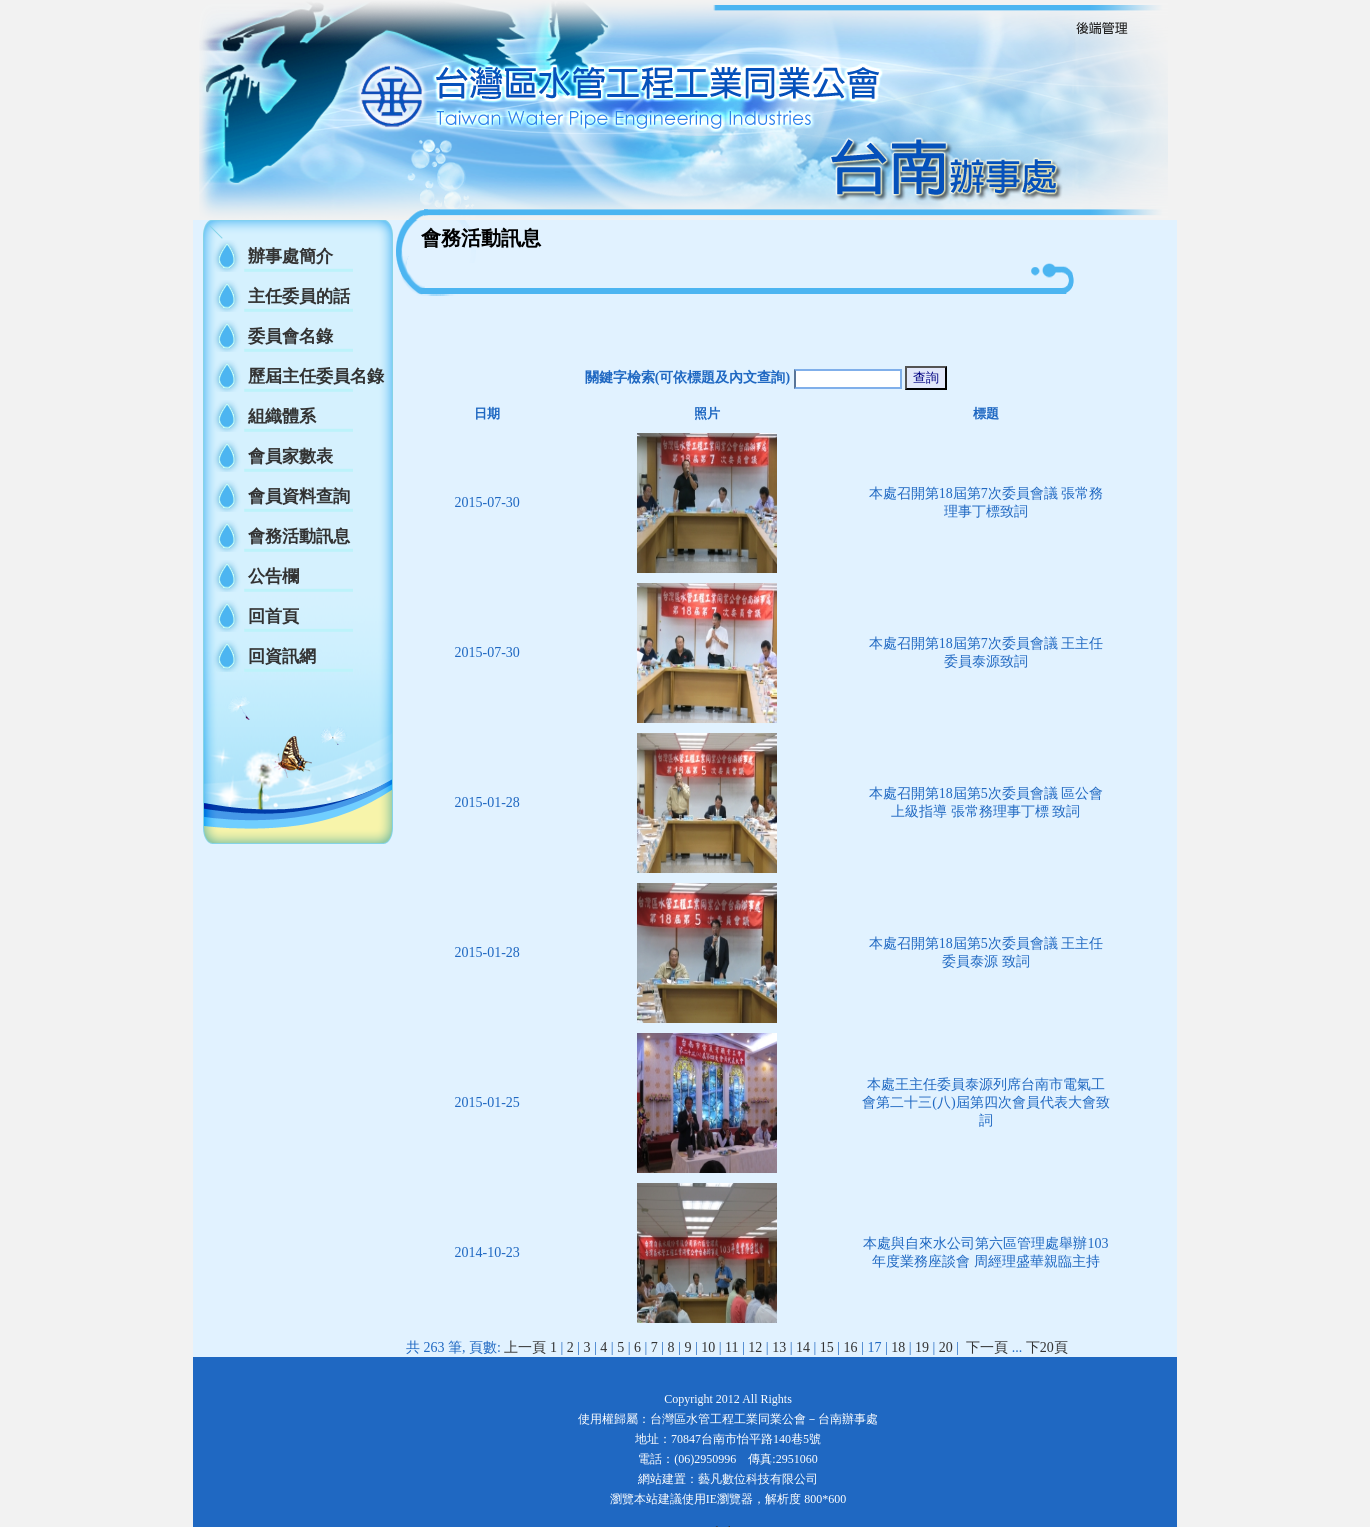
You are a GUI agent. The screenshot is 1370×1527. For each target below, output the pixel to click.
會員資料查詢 (299, 496)
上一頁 (525, 1347)
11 (731, 1347)
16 (851, 1347)
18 (898, 1347)
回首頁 (273, 616)
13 (779, 1347)
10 (708, 1347)
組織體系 (282, 416)
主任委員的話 (299, 296)
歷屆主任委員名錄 (316, 376)
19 (922, 1347)
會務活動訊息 (299, 536)
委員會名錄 (290, 336)
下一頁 (987, 1347)
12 (755, 1347)
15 (827, 1347)
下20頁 (1047, 1347)
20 (946, 1347)
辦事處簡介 (290, 256)
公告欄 (273, 576)
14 (803, 1347)
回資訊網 (282, 656)
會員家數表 (290, 456)
